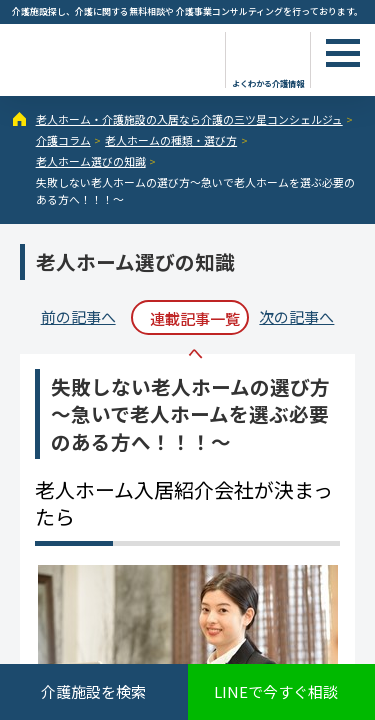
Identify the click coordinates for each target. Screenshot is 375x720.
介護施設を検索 (93, 691)
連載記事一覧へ (195, 321)
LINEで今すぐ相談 (276, 691)
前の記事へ (78, 316)
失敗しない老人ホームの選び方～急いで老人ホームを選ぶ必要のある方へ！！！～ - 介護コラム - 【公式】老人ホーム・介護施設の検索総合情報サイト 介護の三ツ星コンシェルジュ (110, 58)
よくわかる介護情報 (268, 82)
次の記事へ (296, 316)
